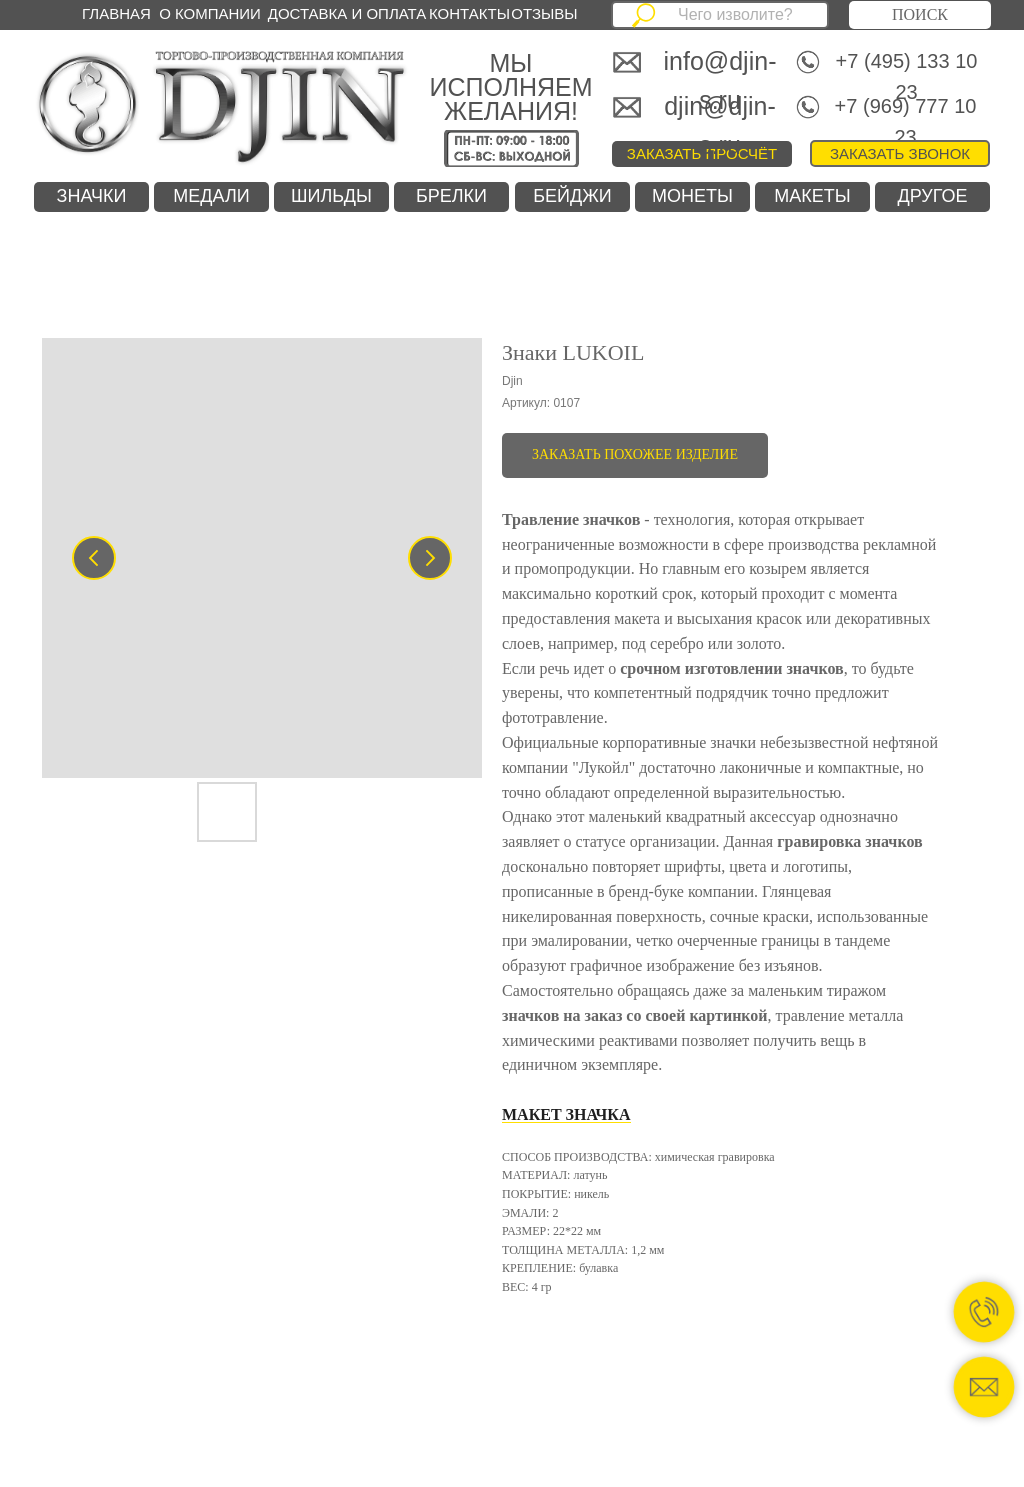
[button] (900, 153)
